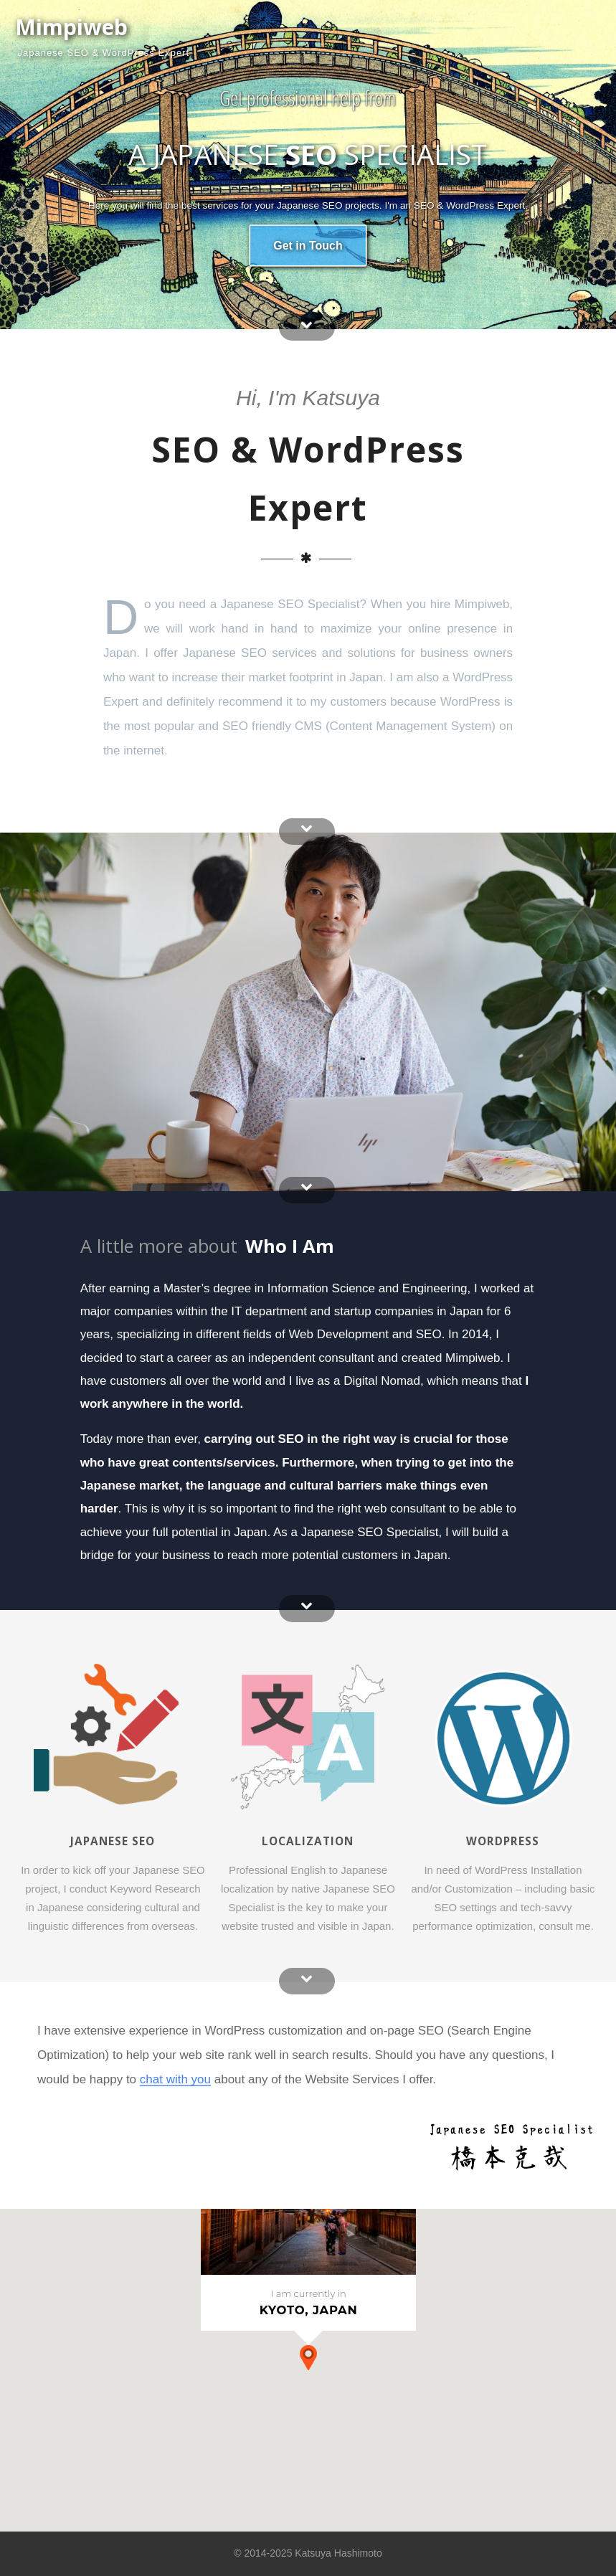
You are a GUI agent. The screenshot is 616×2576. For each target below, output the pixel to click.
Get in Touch (308, 245)
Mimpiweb (71, 27)
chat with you (175, 2079)
